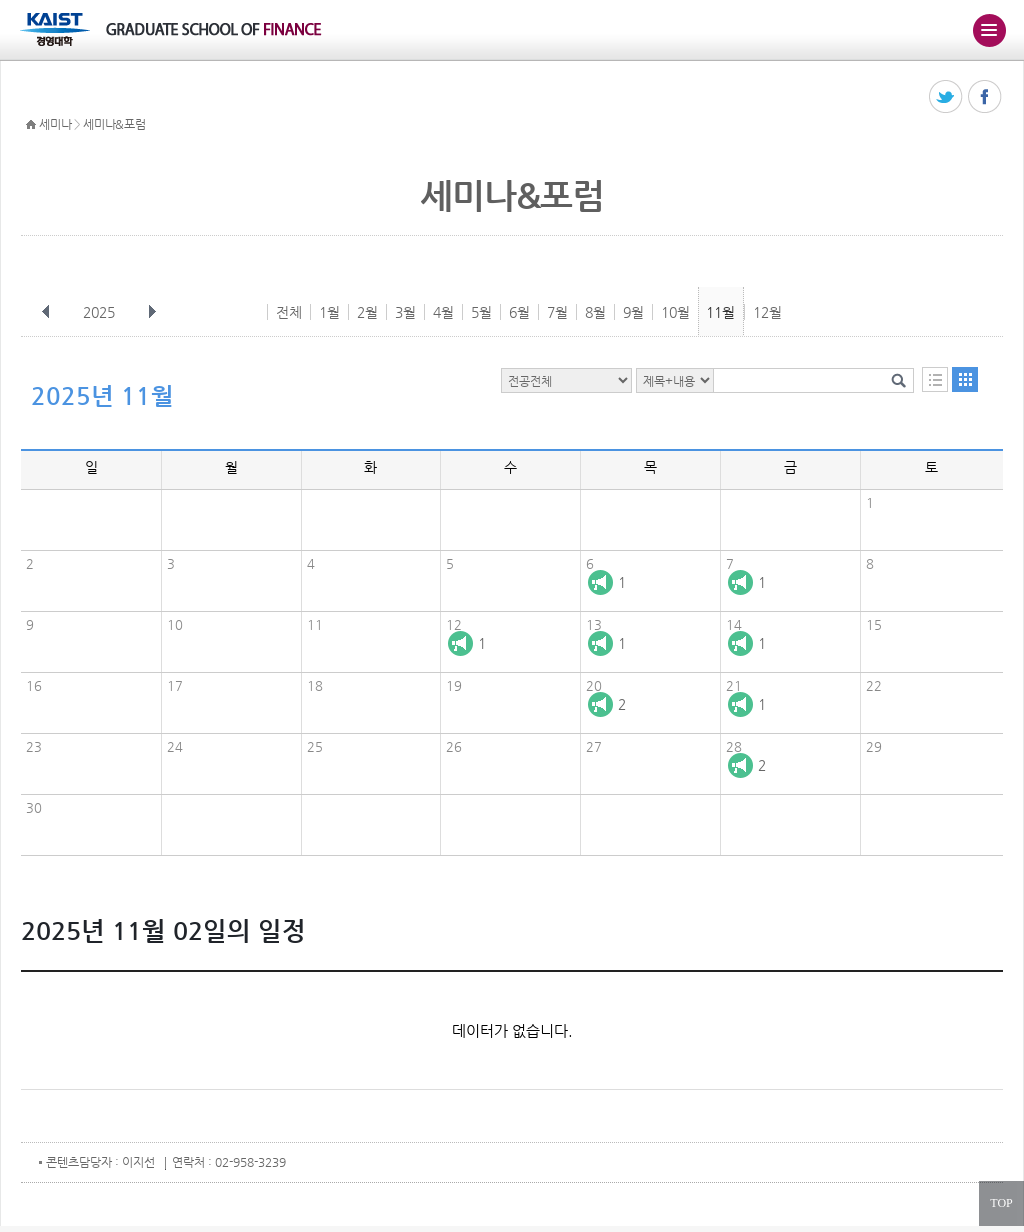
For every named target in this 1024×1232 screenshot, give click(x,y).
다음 (152, 312)
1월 (329, 312)
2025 (101, 312)
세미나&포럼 (114, 124)
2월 (367, 312)
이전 (46, 312)
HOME (31, 125)
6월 (519, 312)
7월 (557, 312)
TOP (1001, 1203)
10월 (675, 312)
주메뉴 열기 (989, 30)
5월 (481, 312)
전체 (289, 312)
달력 (965, 379)
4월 (443, 312)
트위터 (946, 97)
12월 (767, 312)
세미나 (55, 124)
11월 (720, 312)
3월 (405, 312)
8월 (595, 312)
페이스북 (985, 97)
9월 (633, 312)
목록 (935, 379)
